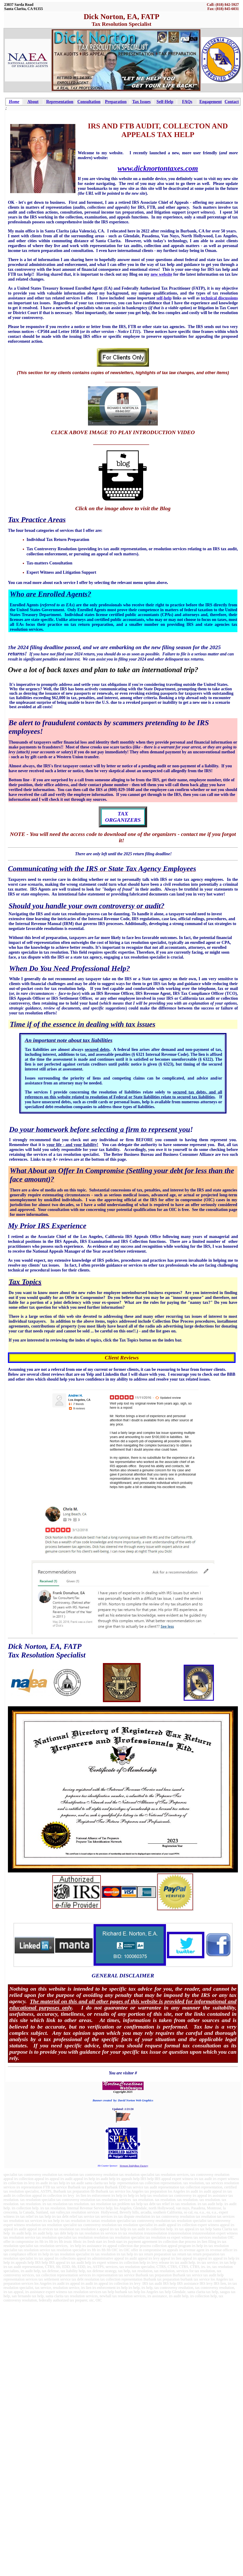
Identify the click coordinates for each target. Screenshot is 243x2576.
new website (161, 274)
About (32, 101)
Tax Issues (141, 101)
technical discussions (219, 298)
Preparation (116, 101)
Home (14, 101)
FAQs (187, 101)
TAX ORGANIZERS (123, 817)
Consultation (88, 101)
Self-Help (164, 101)
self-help (164, 298)
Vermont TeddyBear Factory (134, 2165)
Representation (59, 101)
